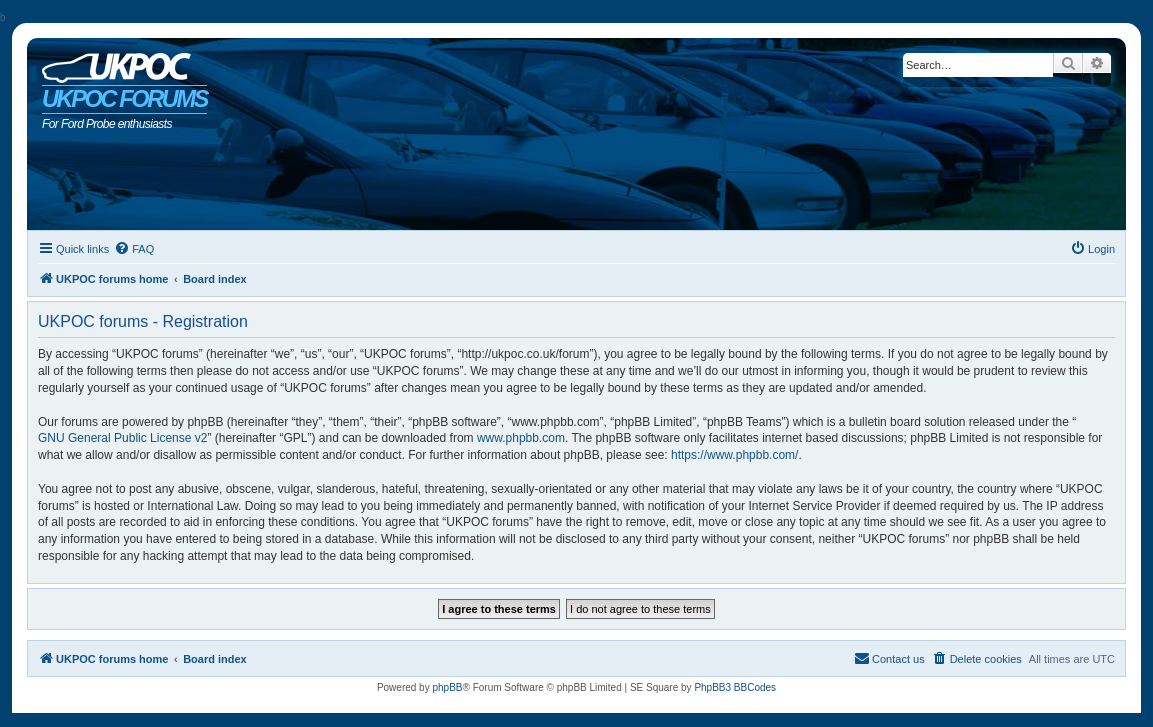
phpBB (447, 687)
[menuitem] (134, 249)
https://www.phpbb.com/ (734, 455)
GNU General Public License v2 (122, 438)
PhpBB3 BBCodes (735, 687)
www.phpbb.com (521, 438)
